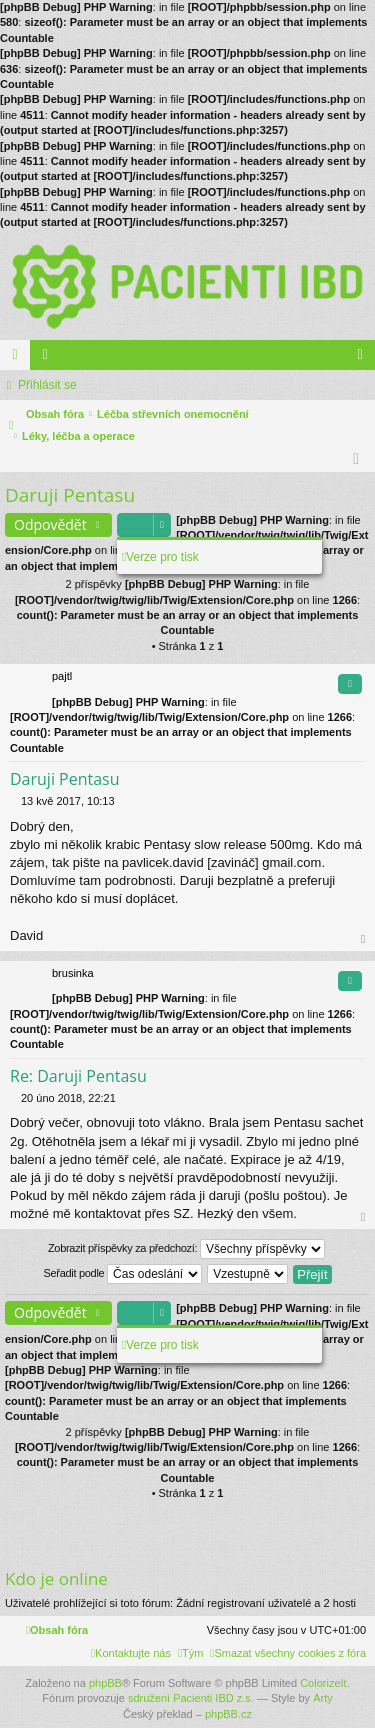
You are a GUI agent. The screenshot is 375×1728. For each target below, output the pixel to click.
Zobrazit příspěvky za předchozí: (186, 1249)
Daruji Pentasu (70, 495)
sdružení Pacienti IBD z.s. (191, 1698)
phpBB (105, 1683)
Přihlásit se (47, 385)
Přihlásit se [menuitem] (364, 359)
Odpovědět (50, 524)
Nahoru (364, 939)
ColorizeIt (323, 1683)
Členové (49, 359)
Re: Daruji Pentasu (78, 1076)
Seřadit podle (122, 1274)
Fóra (19, 359)
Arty (323, 1698)
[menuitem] (288, 1653)
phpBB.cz (228, 1714)
